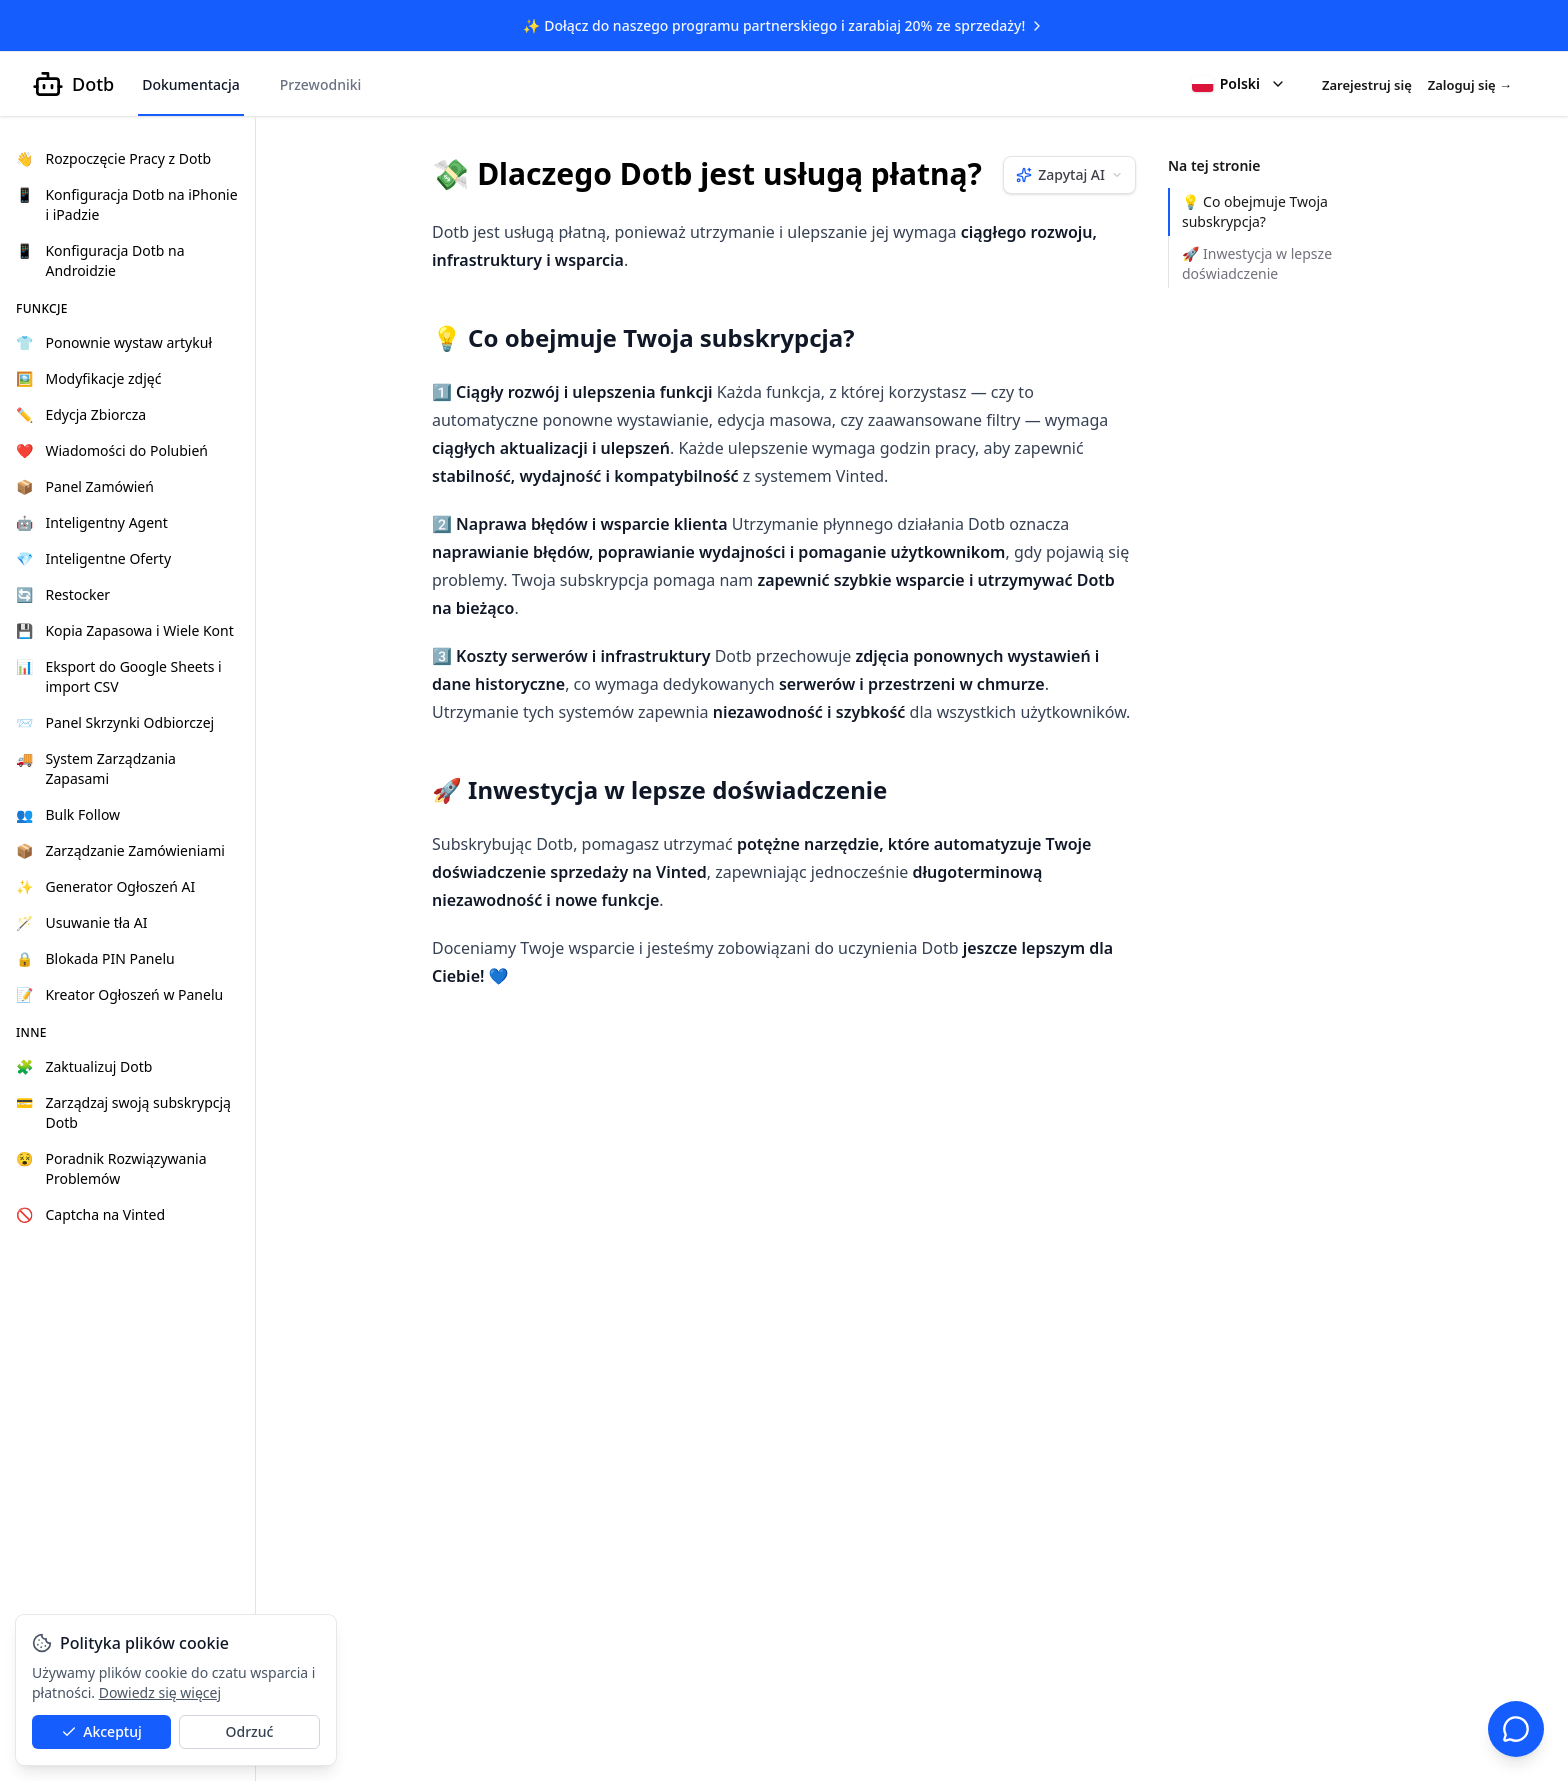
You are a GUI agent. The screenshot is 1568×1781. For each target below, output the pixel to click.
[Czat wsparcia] (1516, 1729)
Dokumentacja (191, 84)
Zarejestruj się (1367, 85)
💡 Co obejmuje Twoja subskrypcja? (1255, 211)
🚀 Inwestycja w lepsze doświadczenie (1257, 263)
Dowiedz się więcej (160, 1692)
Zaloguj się (1470, 85)
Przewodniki (321, 84)
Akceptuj (101, 1731)
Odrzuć (250, 1731)
